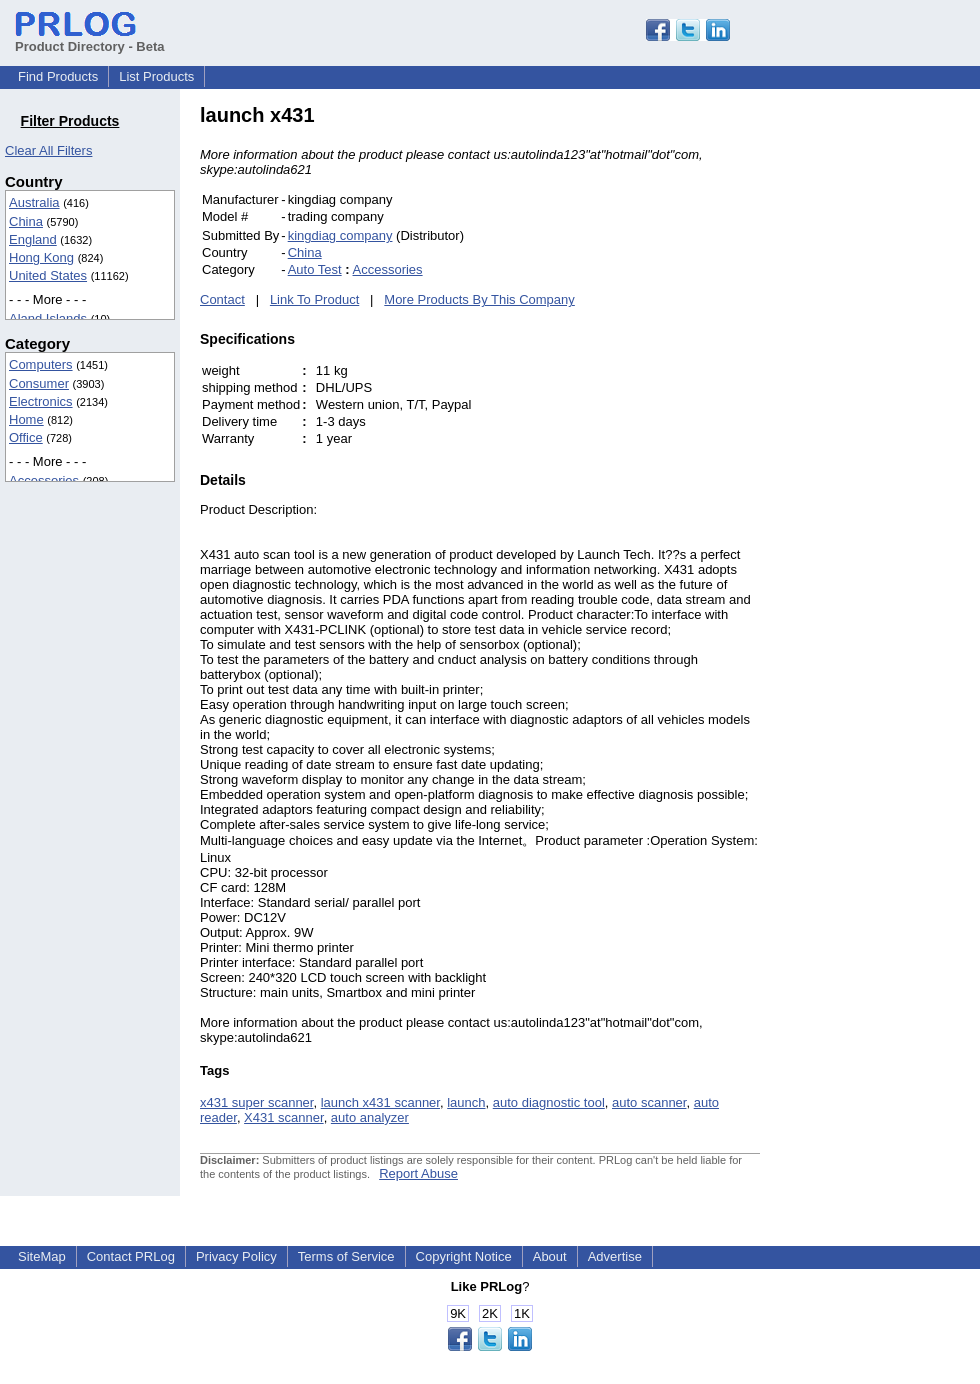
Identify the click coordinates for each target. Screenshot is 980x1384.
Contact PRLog (131, 1256)
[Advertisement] (895, 404)
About (550, 1256)
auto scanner (649, 1102)
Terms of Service (346, 1256)
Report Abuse (418, 1173)
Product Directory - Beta (90, 39)
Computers (41, 364)
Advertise (615, 1256)
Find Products (58, 76)
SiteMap (42, 1256)
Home (26, 419)
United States (48, 275)
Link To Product (314, 299)
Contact (222, 299)
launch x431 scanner (380, 1102)
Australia (34, 202)
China (26, 221)
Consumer (39, 383)
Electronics (41, 401)
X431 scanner (284, 1117)
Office (26, 437)
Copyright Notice (464, 1256)
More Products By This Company (479, 299)
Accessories (44, 480)
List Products (156, 76)
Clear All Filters (48, 150)
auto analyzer (370, 1117)
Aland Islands (48, 318)
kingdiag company (340, 235)
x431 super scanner (256, 1102)
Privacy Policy (236, 1256)
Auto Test (315, 269)
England (33, 239)
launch (466, 1102)
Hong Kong (41, 257)
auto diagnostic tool (549, 1102)
